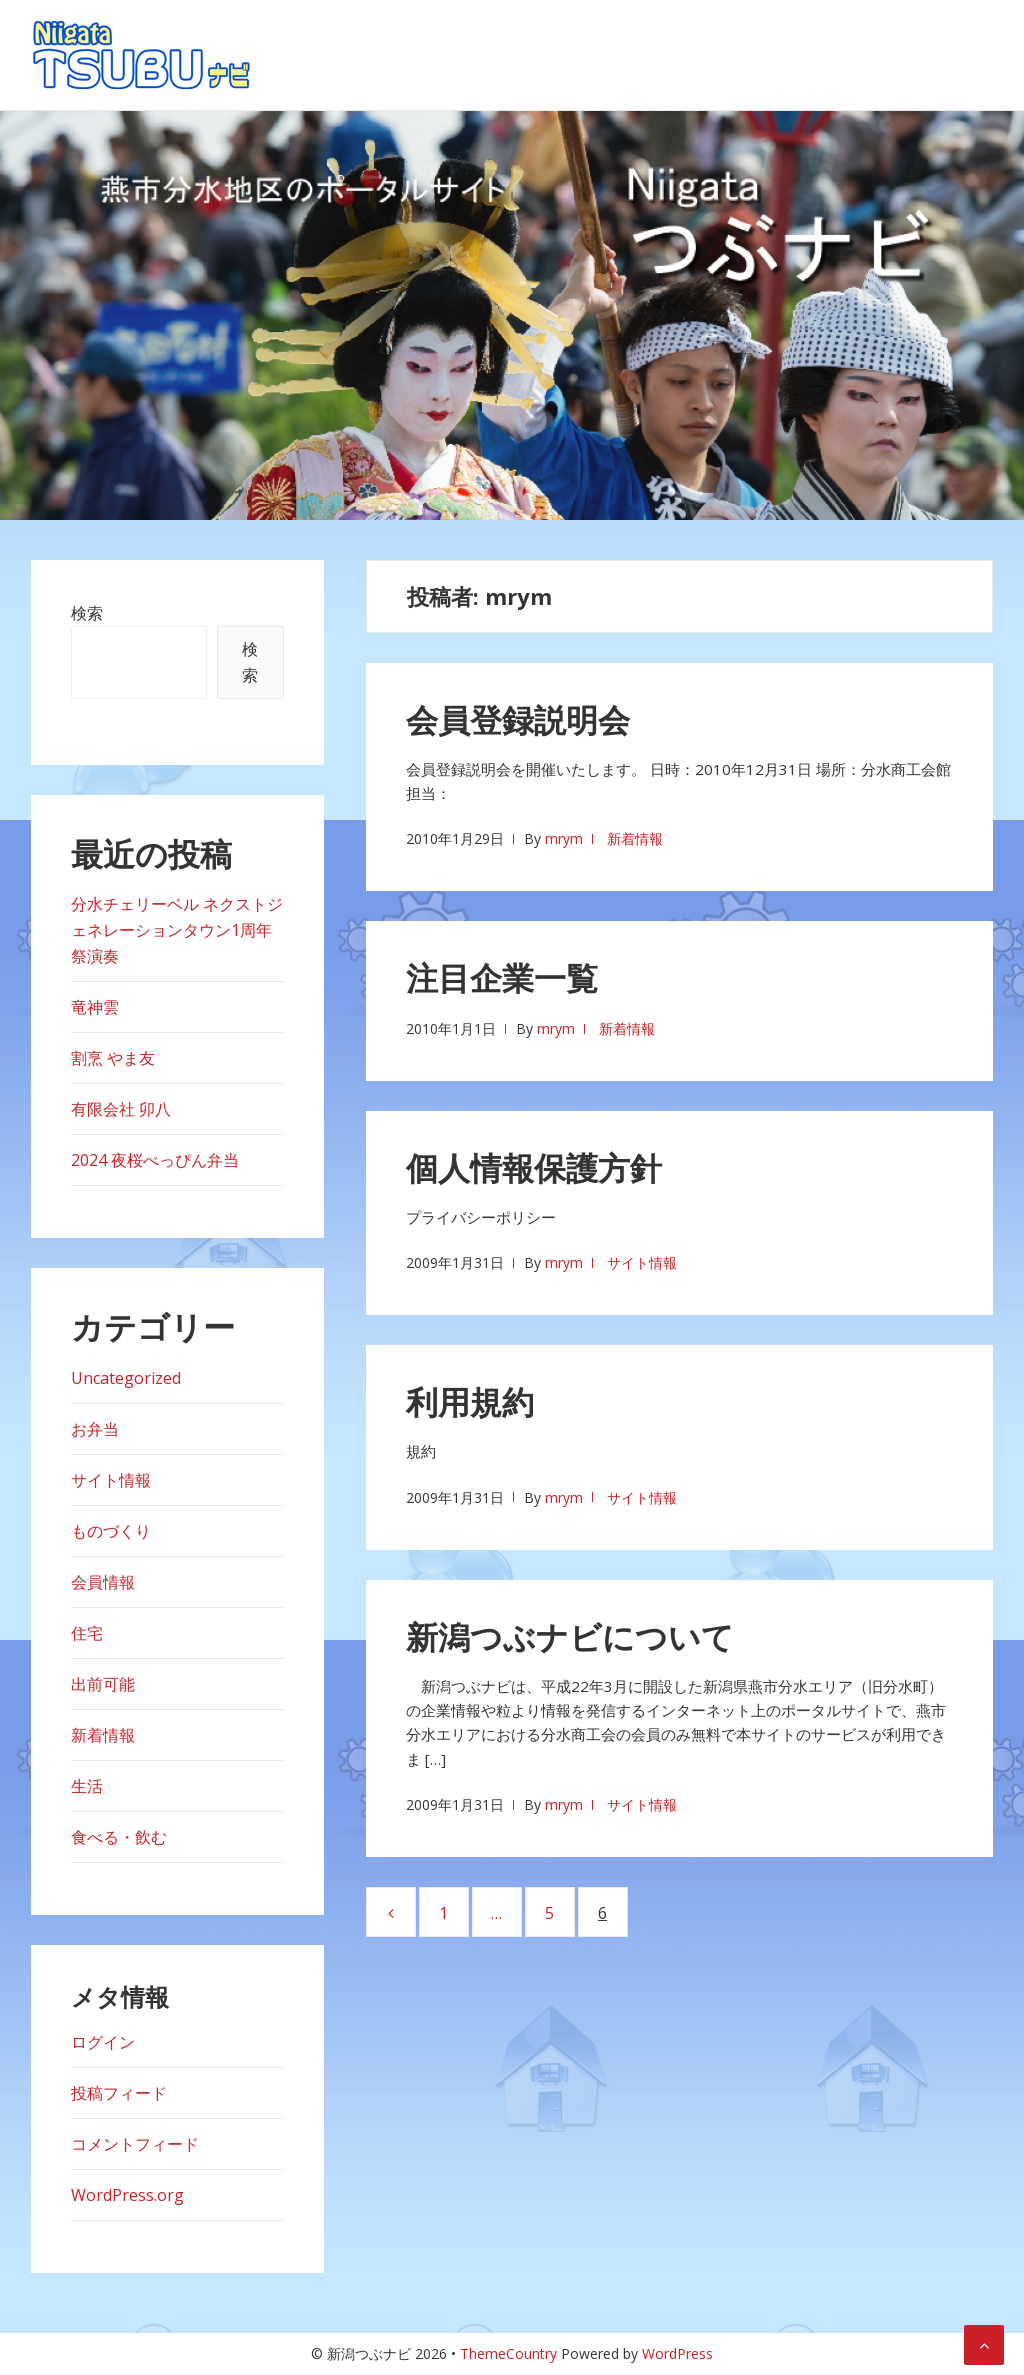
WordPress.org (127, 2195)
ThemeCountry (508, 2353)
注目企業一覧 (502, 977)
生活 (87, 1786)
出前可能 (103, 1684)
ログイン (103, 2042)
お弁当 (95, 1429)
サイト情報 (642, 1262)
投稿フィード (119, 2093)
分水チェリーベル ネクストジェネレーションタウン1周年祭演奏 (177, 930)
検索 (87, 613)
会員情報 (103, 1582)
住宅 (87, 1633)
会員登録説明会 (518, 719)
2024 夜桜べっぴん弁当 (155, 1160)
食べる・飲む (119, 1837)
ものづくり (111, 1531)
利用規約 (470, 1401)
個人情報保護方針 (534, 1167)
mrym (564, 838)
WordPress (677, 2353)
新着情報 (635, 838)
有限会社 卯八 (121, 1109)
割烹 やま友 (113, 1058)
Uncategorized (126, 1378)
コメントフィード (135, 2144)
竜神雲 (95, 1007)
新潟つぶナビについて (570, 1636)
